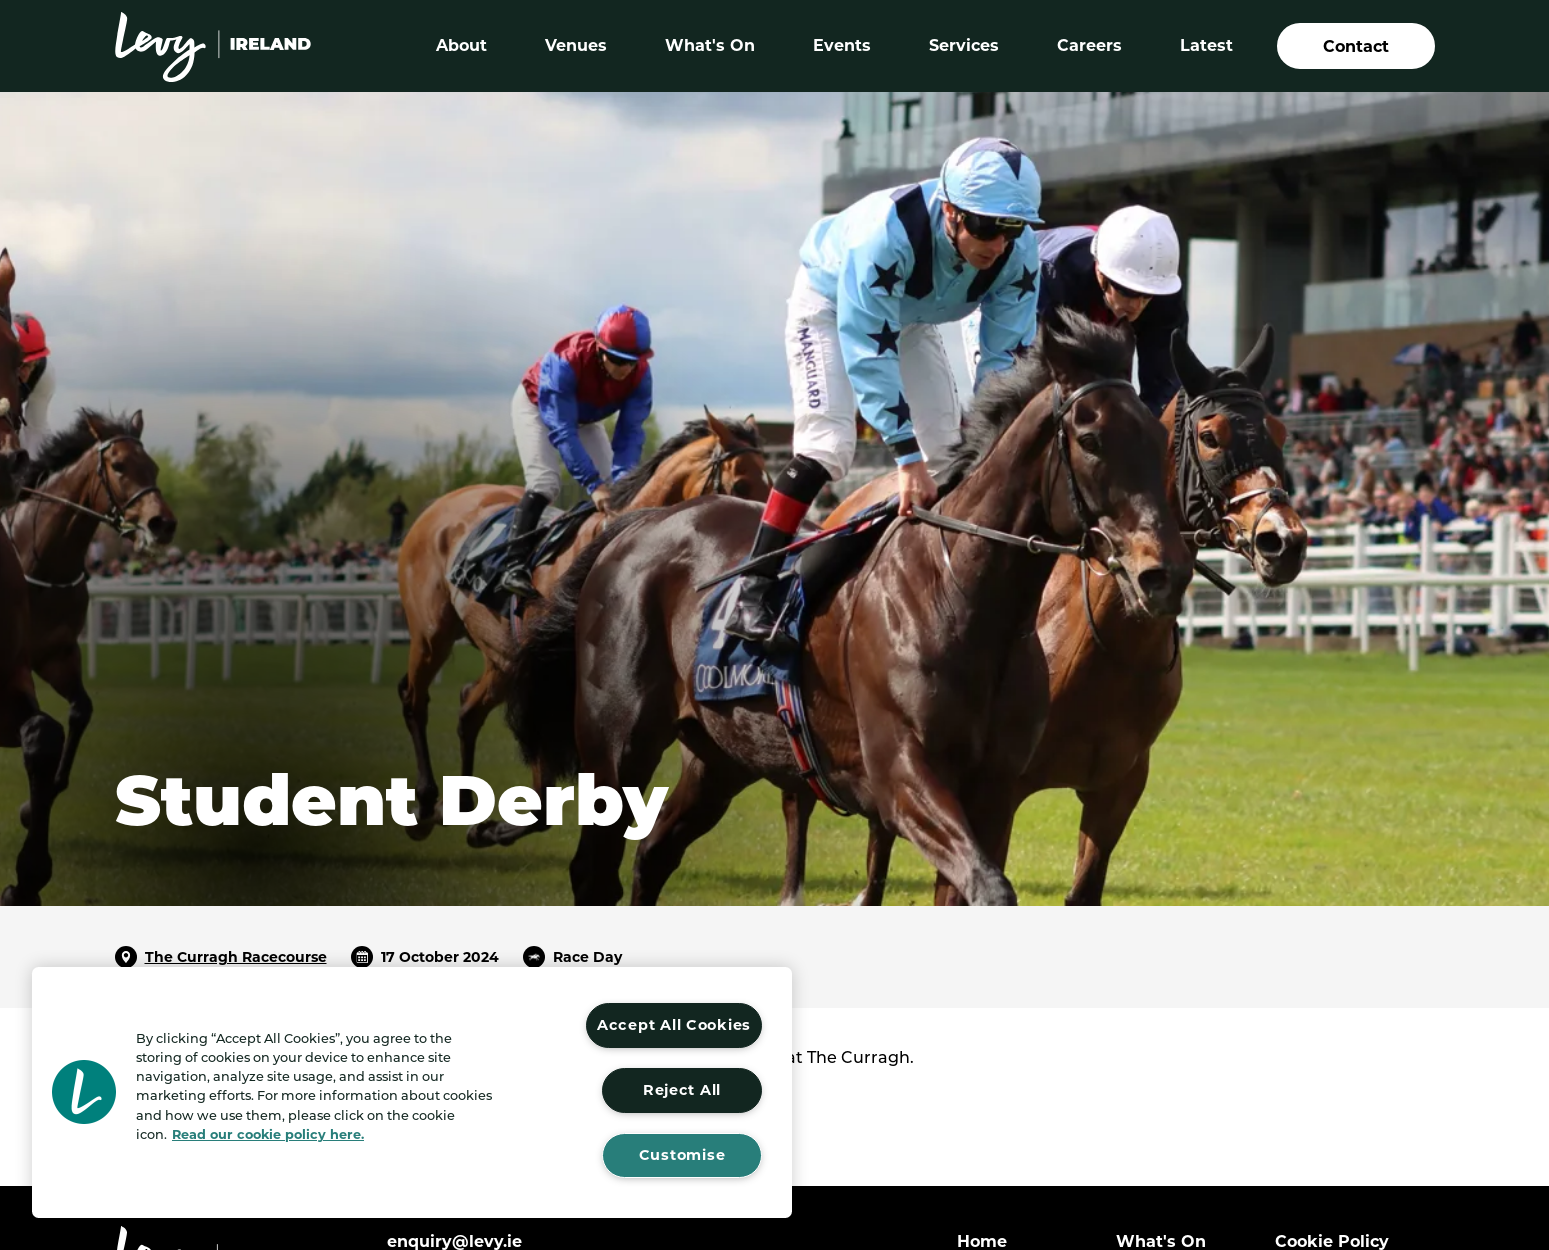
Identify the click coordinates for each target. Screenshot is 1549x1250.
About (461, 45)
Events (842, 45)
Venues (576, 45)
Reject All (682, 1090)
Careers (1089, 45)
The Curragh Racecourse (236, 957)
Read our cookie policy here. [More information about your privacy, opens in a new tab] (268, 1134)
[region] (412, 1092)
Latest (1206, 45)
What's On (710, 45)
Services (964, 45)
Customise (682, 1155)
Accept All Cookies (674, 1025)
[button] (84, 1092)
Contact (1356, 46)
